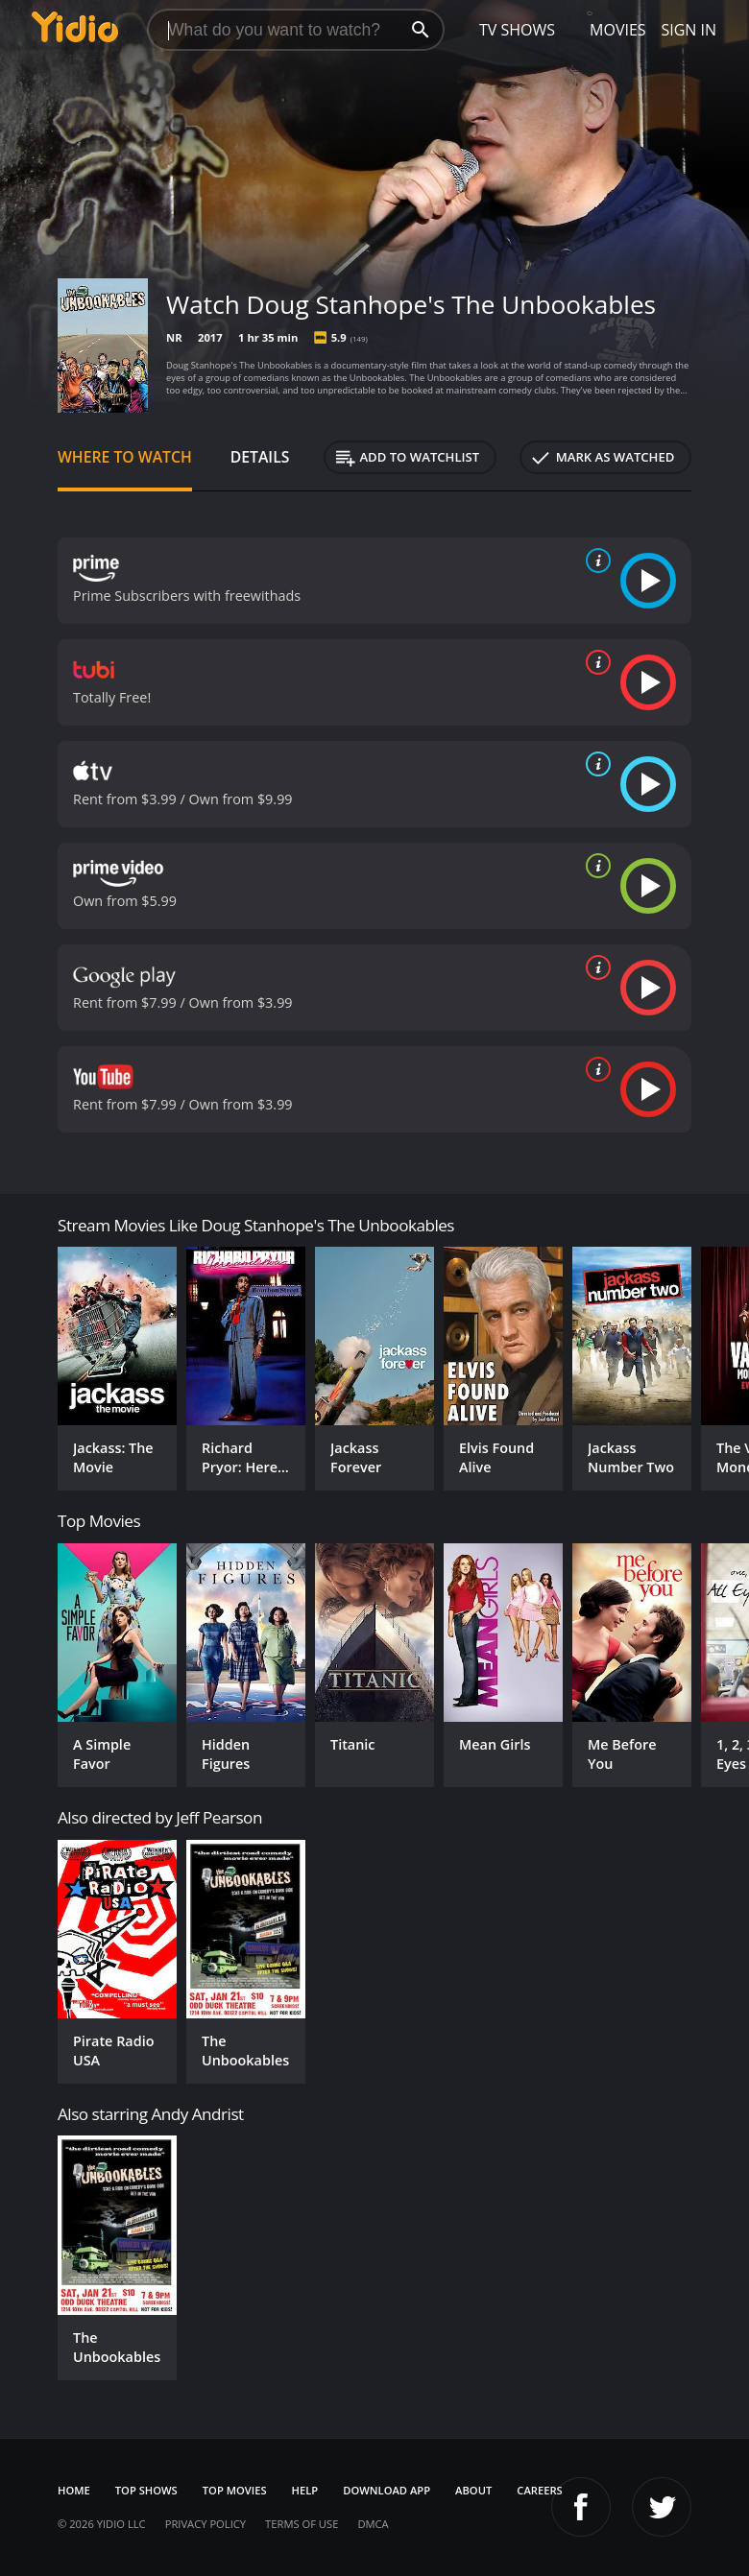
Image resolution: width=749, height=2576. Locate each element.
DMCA (372, 2523)
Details (260, 456)
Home (74, 2490)
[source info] (594, 560)
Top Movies (235, 2490)
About (473, 2490)
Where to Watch (125, 456)
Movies (618, 29)
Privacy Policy (205, 2523)
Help (305, 2490)
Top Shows (146, 2490)
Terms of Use (301, 2523)
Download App (386, 2490)
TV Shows (517, 29)
